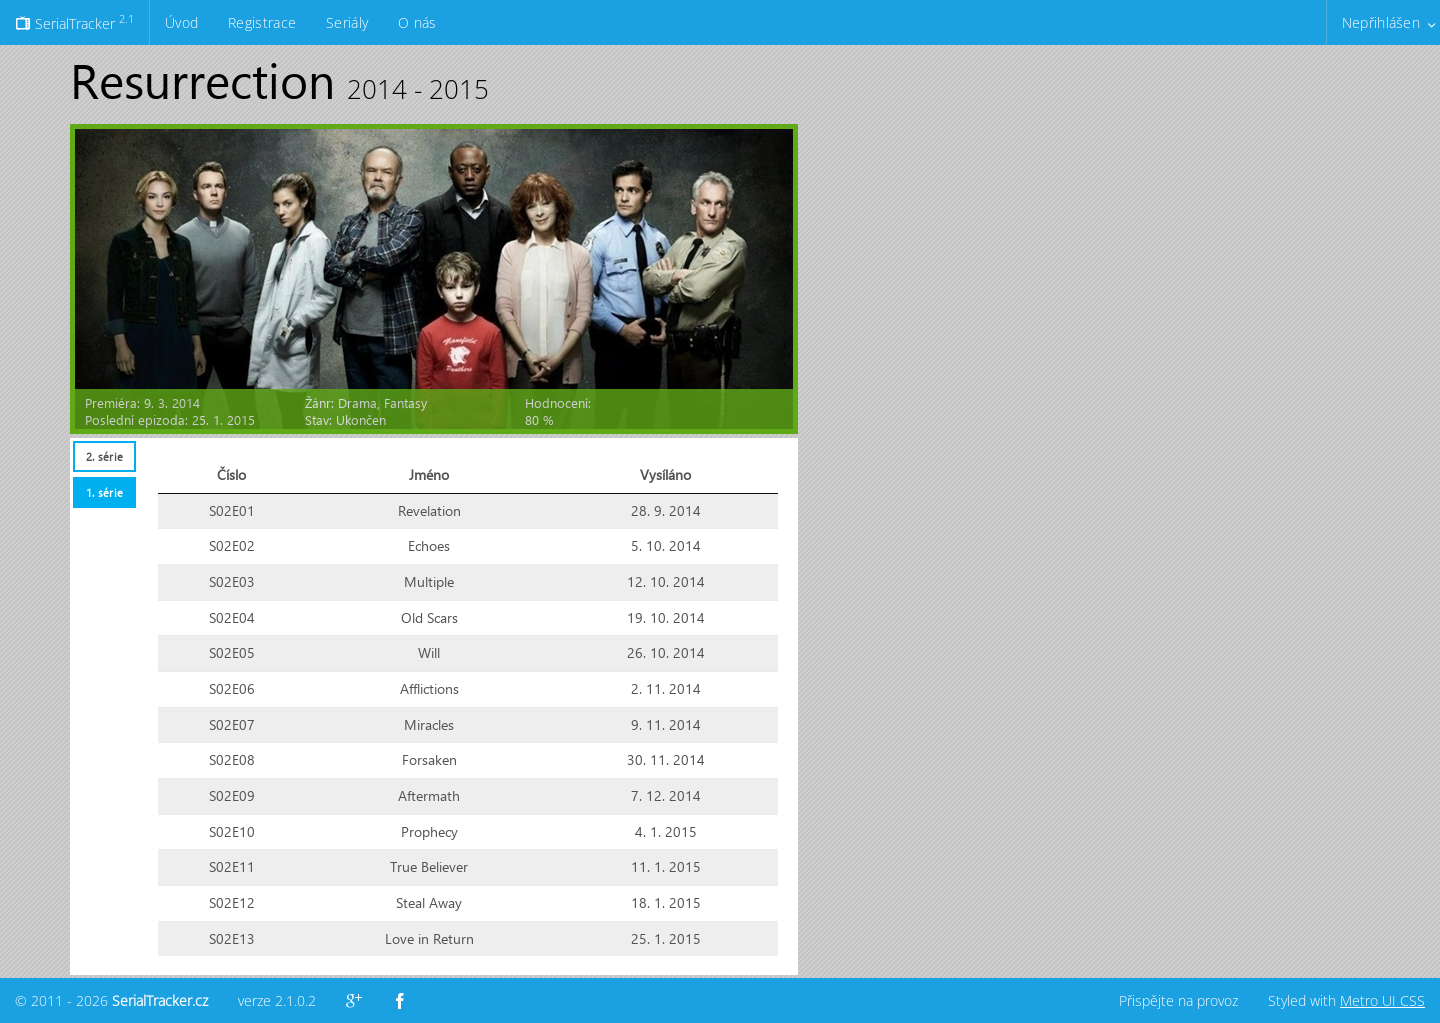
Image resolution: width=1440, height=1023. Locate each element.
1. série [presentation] (104, 492)
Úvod (181, 22)
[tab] (104, 456)
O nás (417, 22)
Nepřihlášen (1381, 22)
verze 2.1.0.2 (277, 1000)
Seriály (347, 22)
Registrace (262, 22)
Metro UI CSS (1382, 1000)
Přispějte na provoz (1178, 1000)
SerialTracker (74, 22)
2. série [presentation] (104, 456)
